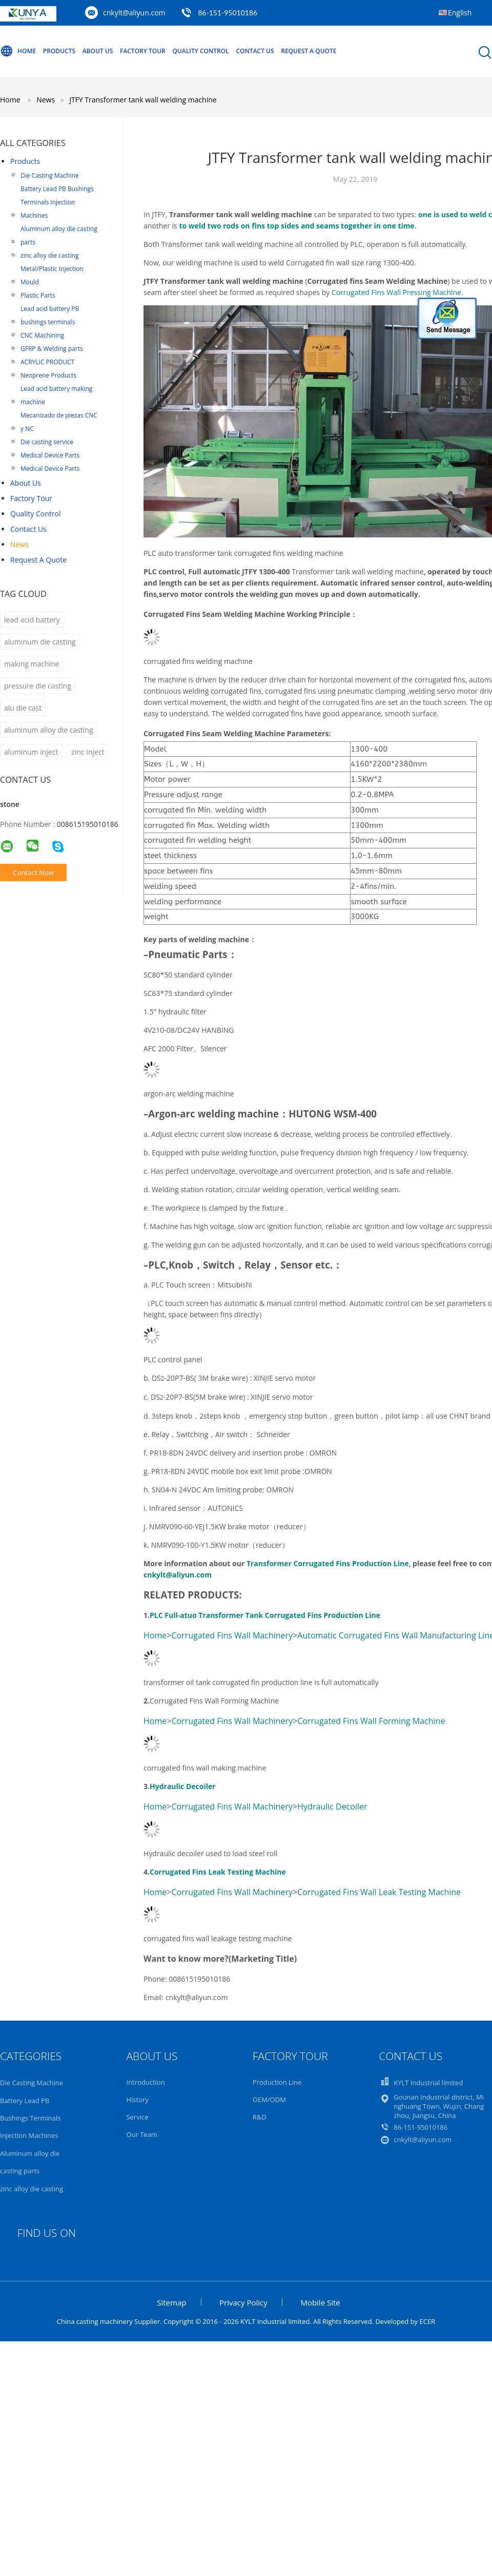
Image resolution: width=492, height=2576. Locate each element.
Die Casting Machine (49, 175)
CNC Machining (42, 335)
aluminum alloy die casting (48, 730)
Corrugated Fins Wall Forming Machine (371, 1721)
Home (18, 51)
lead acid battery (32, 620)
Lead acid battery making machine (56, 395)
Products (59, 51)
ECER (427, 2321)
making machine (31, 664)
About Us (98, 51)
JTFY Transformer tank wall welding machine (143, 100)
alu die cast (23, 708)
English (459, 12)
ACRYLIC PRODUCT (47, 362)
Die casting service (46, 442)
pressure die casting (37, 686)
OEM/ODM (269, 2099)
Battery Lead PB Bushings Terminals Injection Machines (57, 202)
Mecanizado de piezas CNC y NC (58, 422)
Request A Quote (308, 51)
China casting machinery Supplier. (110, 2321)
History (137, 2099)
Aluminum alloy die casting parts (58, 235)
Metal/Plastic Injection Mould (52, 275)
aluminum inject (31, 752)
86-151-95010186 (227, 12)
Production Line (277, 2082)
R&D (259, 2117)
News (19, 544)
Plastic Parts (37, 295)
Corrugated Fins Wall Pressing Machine (396, 292)
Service (137, 2117)
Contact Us (255, 51)
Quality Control (200, 51)
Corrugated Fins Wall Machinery (232, 1635)
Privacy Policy (243, 2302)
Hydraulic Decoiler (183, 1786)
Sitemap (171, 2302)
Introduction (145, 2082)
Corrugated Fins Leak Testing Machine (218, 1872)
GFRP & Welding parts (51, 348)
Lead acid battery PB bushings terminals (49, 315)
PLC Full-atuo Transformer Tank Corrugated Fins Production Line (265, 1615)
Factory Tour (143, 51)
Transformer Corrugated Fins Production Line (328, 1563)
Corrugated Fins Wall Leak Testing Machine (379, 1892)
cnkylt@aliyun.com (134, 12)
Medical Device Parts (49, 455)
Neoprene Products (48, 375)
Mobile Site (320, 2302)
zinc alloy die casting (49, 255)
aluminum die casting (40, 642)
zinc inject (87, 752)
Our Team (141, 2134)
